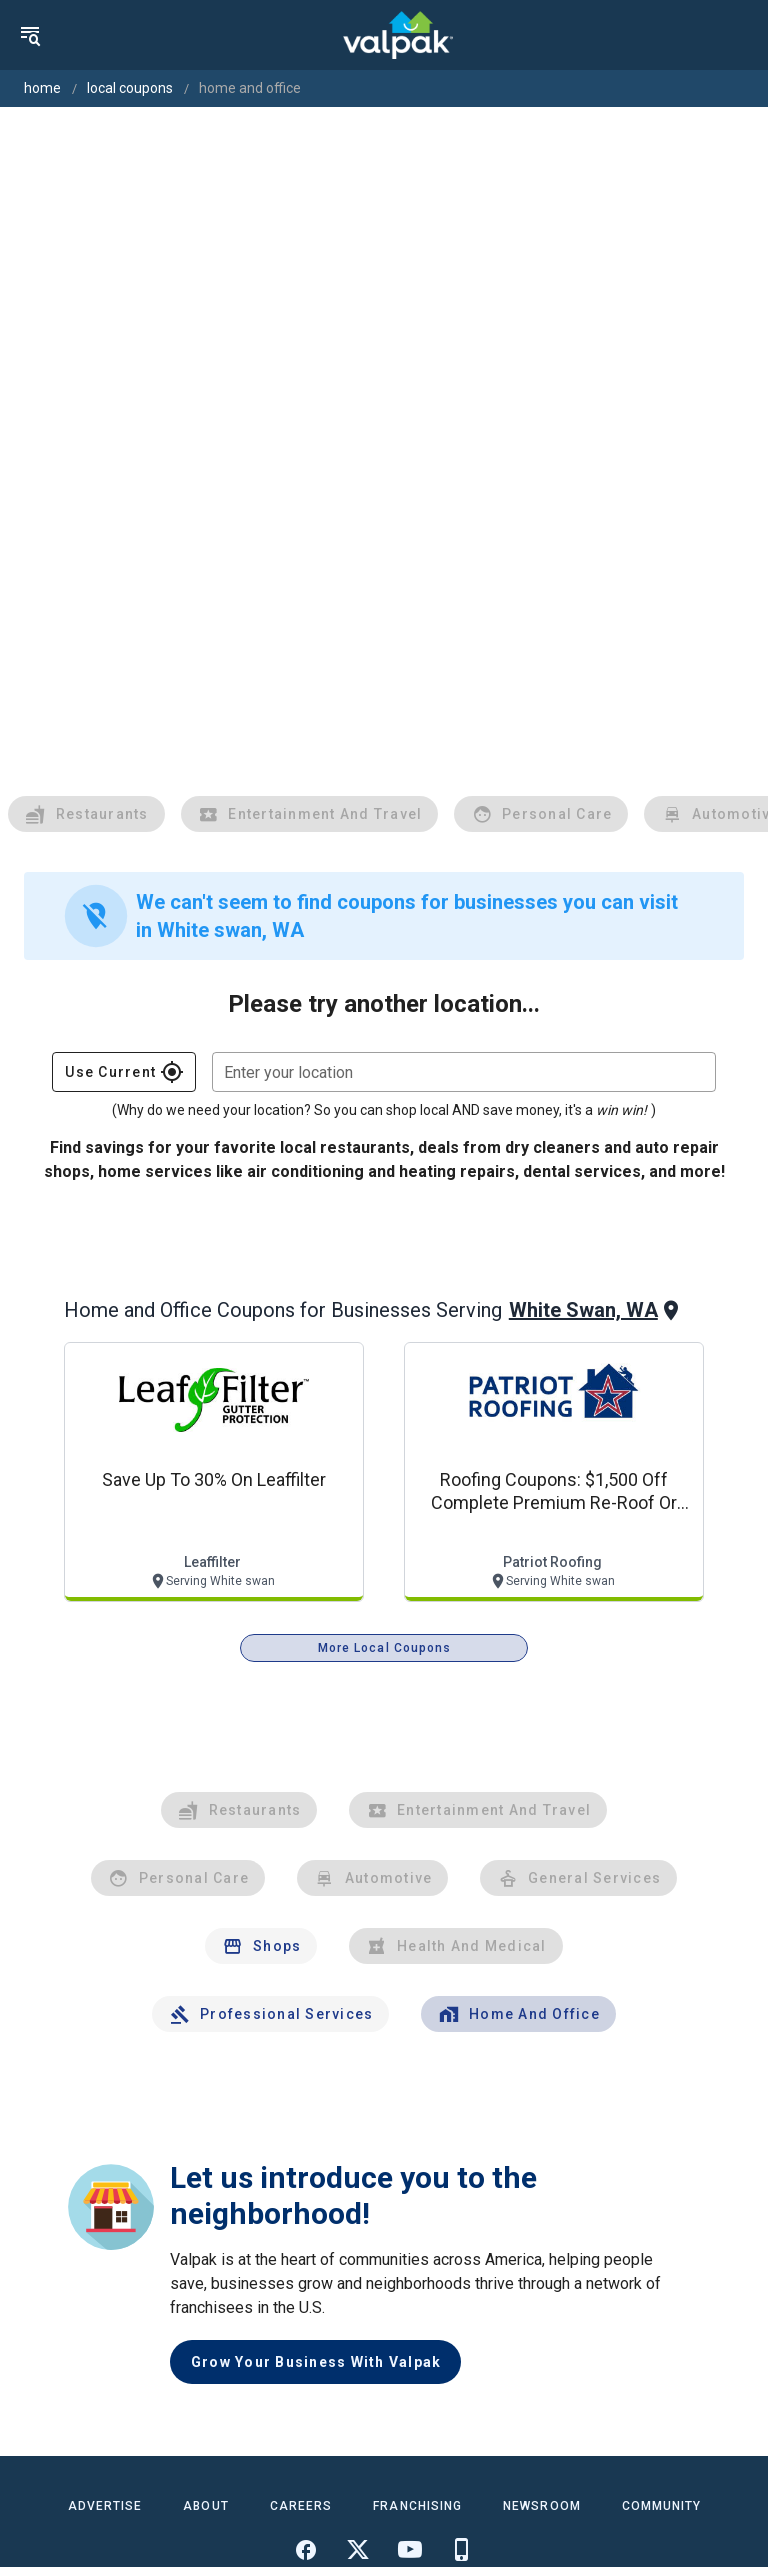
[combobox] (464, 1072)
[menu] (30, 35)
